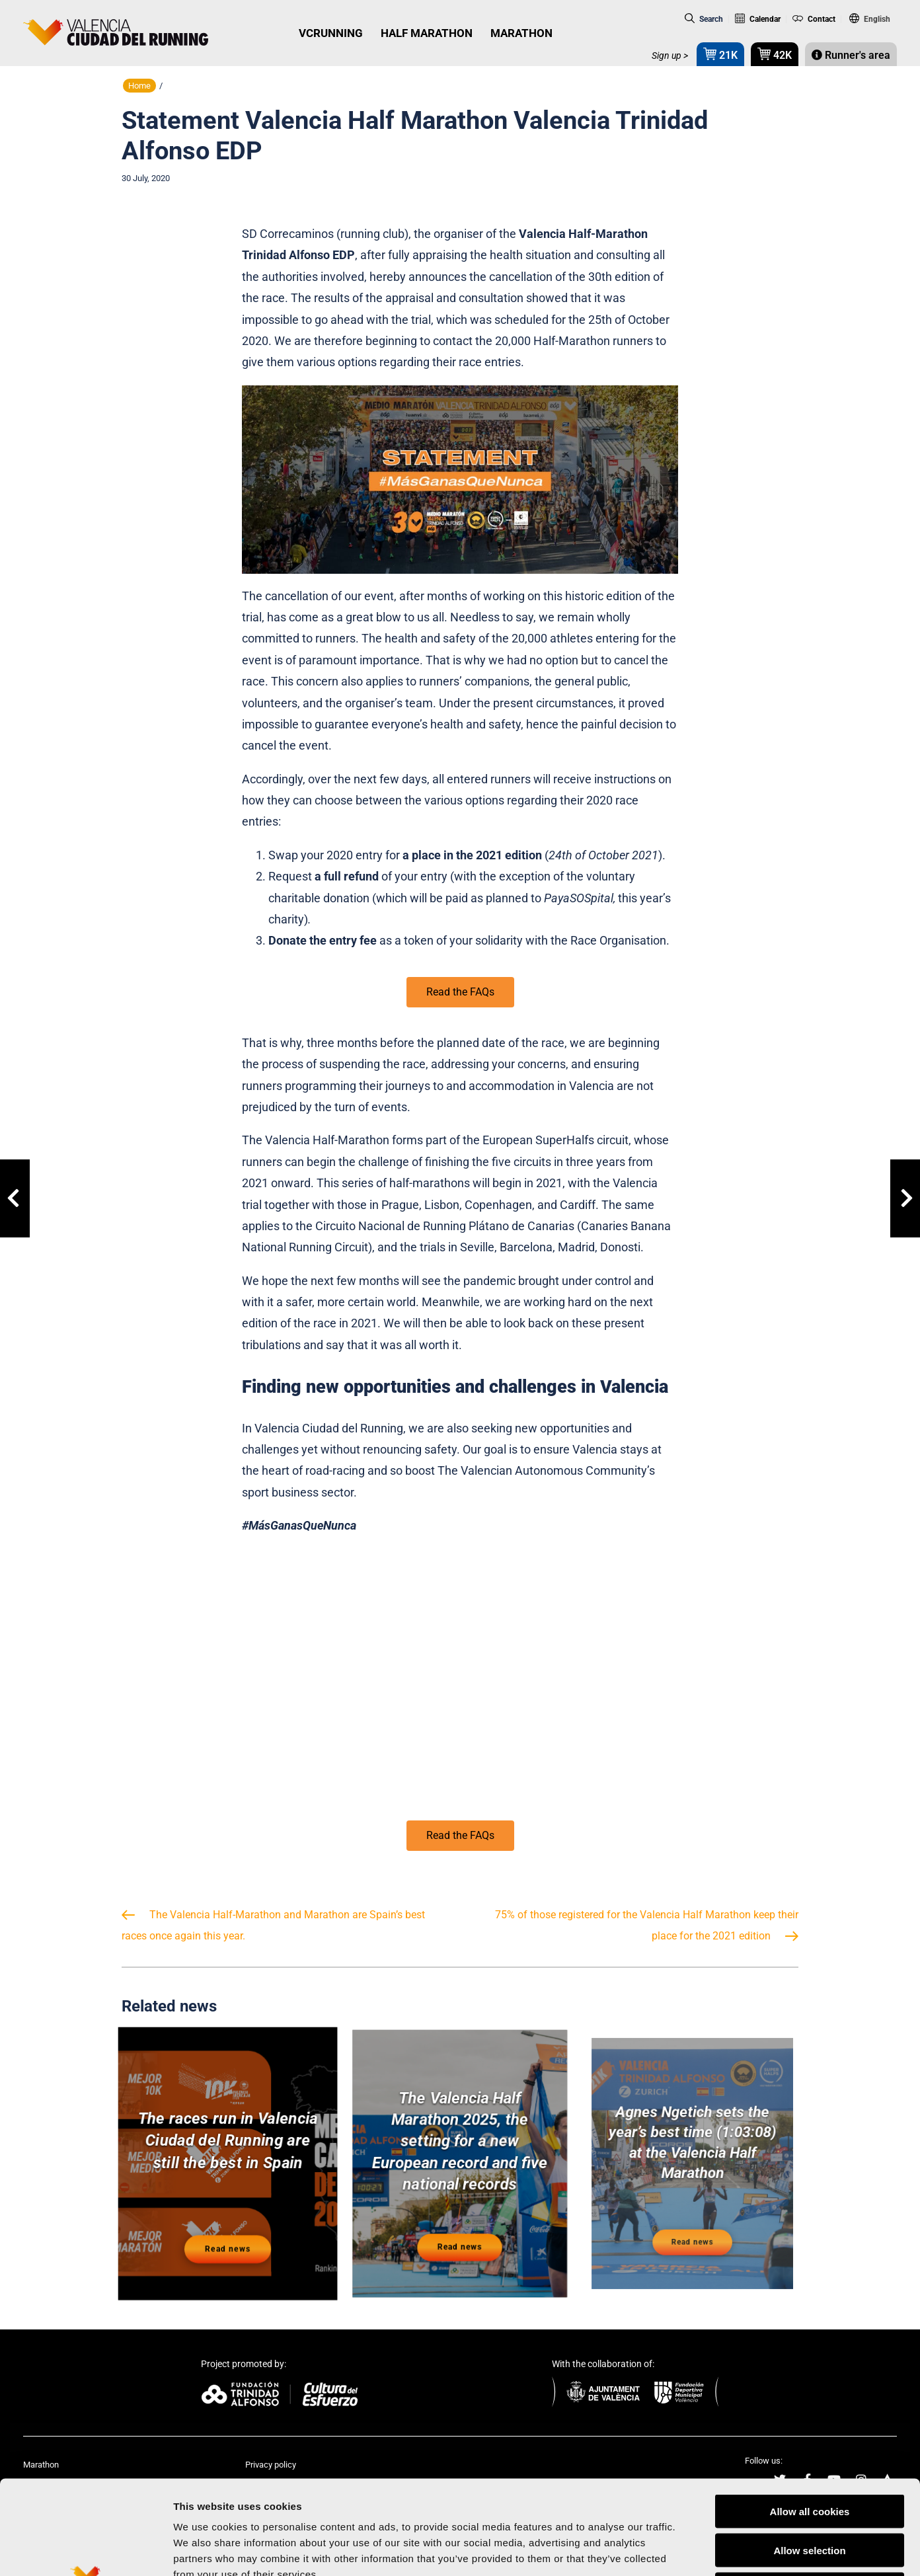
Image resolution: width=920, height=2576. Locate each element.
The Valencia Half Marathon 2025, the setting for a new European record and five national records (460, 2149)
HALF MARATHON (427, 33)
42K (774, 53)
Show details (693, 2550)
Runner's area (851, 55)
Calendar (758, 19)
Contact (813, 19)
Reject (809, 2491)
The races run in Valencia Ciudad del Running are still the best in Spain (228, 2144)
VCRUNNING (331, 33)
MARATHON (521, 33)
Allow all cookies (810, 2413)
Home (139, 86)
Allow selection (809, 2452)
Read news (227, 2236)
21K (720, 53)
